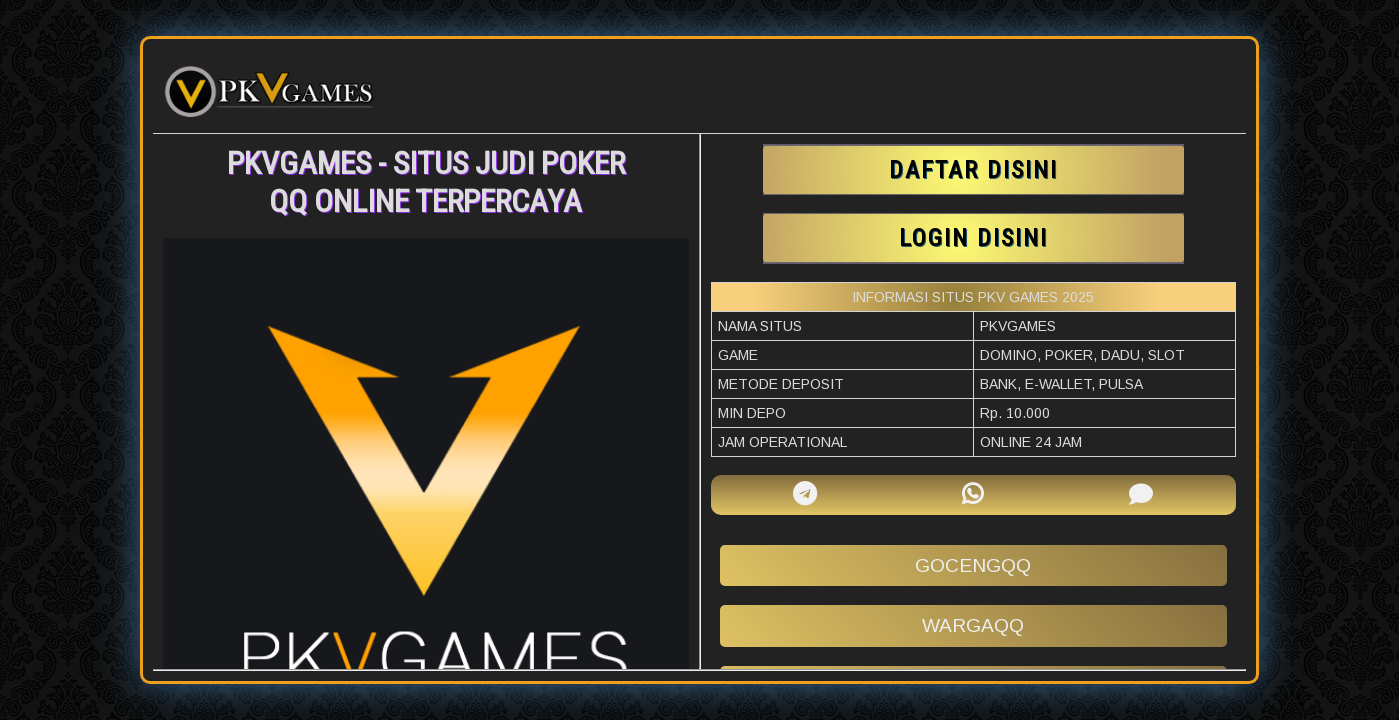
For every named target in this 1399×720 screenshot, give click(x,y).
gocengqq (973, 565)
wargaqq (973, 625)
